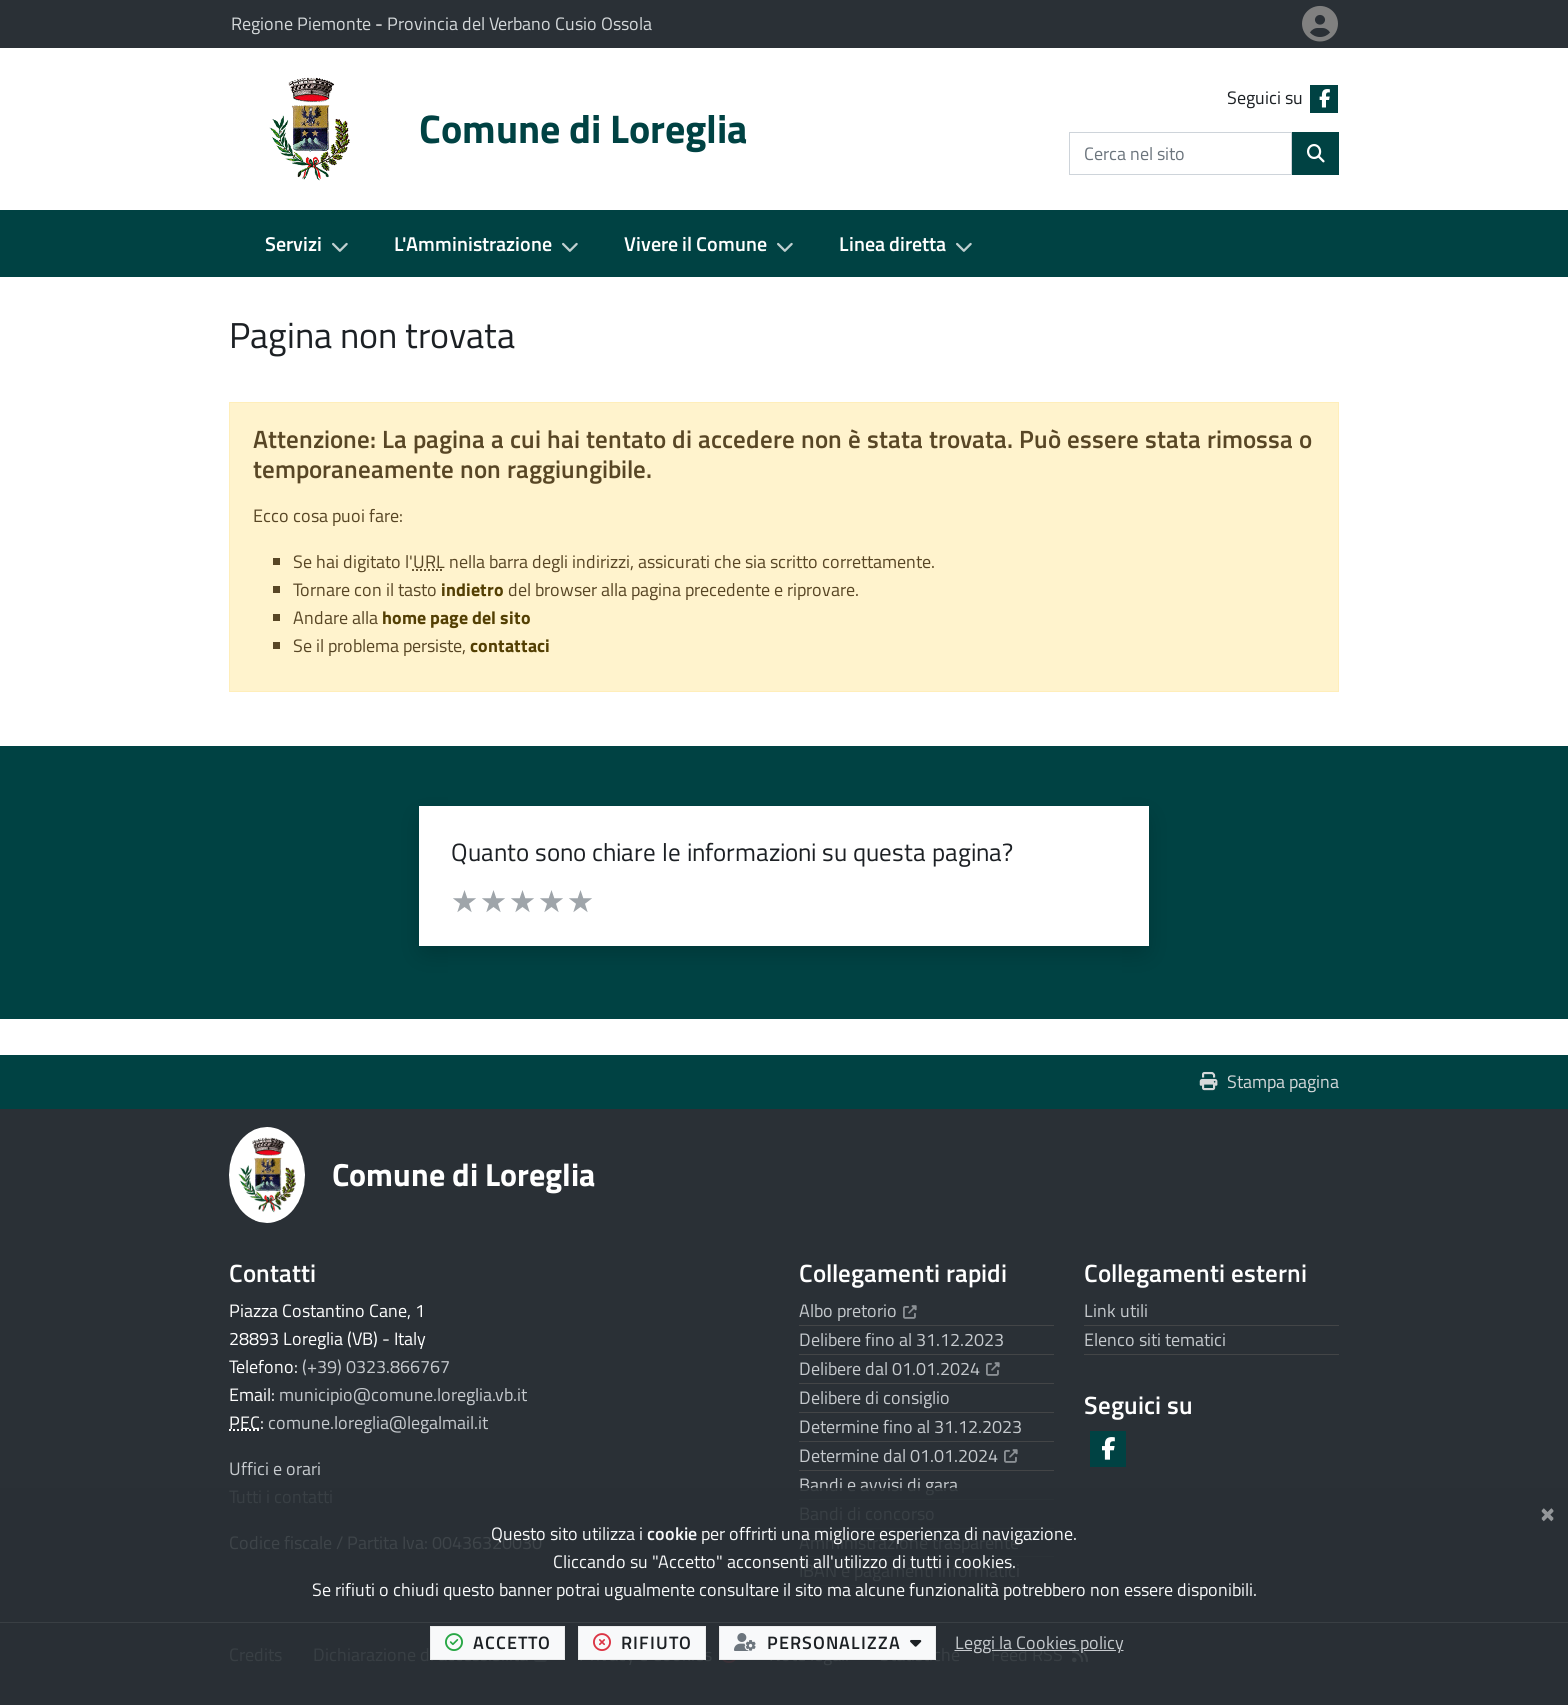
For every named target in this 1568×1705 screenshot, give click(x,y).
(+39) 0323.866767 (376, 1366)
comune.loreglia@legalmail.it (378, 1422)
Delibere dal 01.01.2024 (899, 1368)
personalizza (835, 1642)
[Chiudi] (1547, 1510)
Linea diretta (892, 243)
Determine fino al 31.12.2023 (910, 1426)
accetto (505, 1642)
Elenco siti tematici (1155, 1339)
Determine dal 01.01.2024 (908, 1455)
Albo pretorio (858, 1310)
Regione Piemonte (303, 23)
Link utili (1116, 1310)
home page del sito (456, 617)
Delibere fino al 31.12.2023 (901, 1339)
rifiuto (650, 1642)
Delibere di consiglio (874, 1397)
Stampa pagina (1269, 1081)
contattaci (510, 645)
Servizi (293, 243)
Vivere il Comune (695, 243)
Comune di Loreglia (463, 1174)
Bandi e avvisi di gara (878, 1484)
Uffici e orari (275, 1468)
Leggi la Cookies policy (1039, 1642)
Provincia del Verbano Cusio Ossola (519, 23)
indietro (472, 589)
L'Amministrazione (473, 243)
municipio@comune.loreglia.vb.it (403, 1394)
